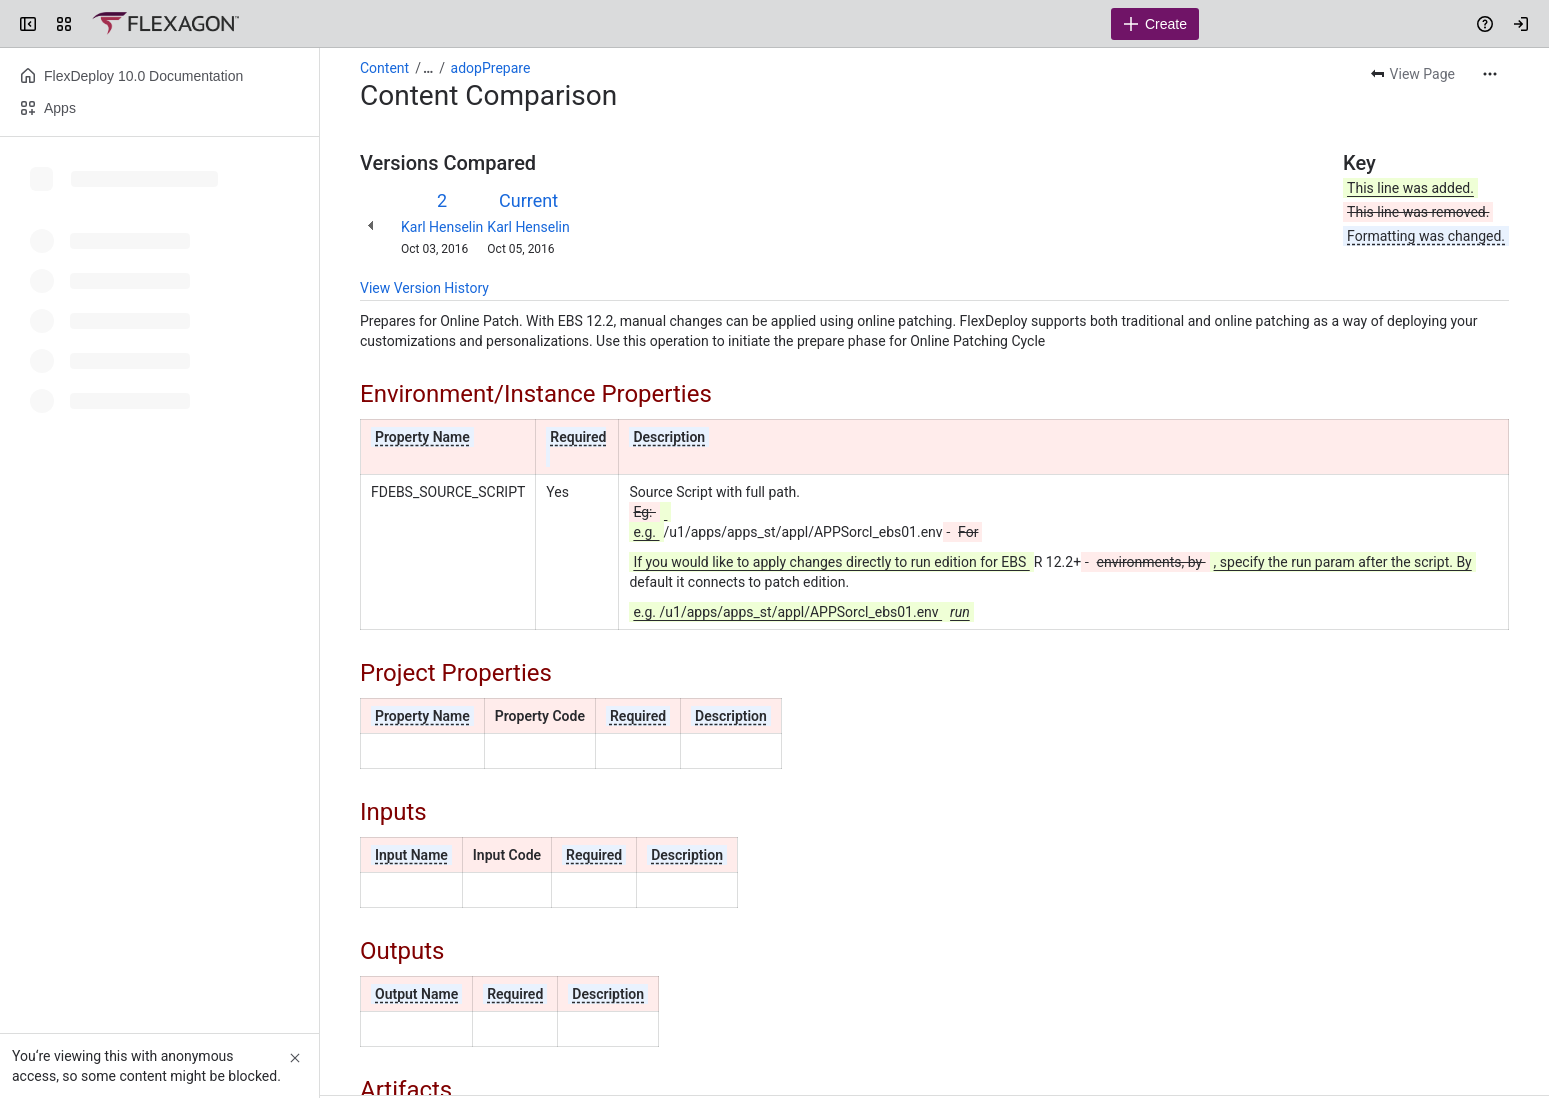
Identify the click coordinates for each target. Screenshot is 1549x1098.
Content (384, 68)
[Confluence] (165, 24)
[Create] (1155, 24)
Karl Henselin (442, 227)
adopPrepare (491, 68)
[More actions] (1490, 74)
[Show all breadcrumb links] (428, 68)
